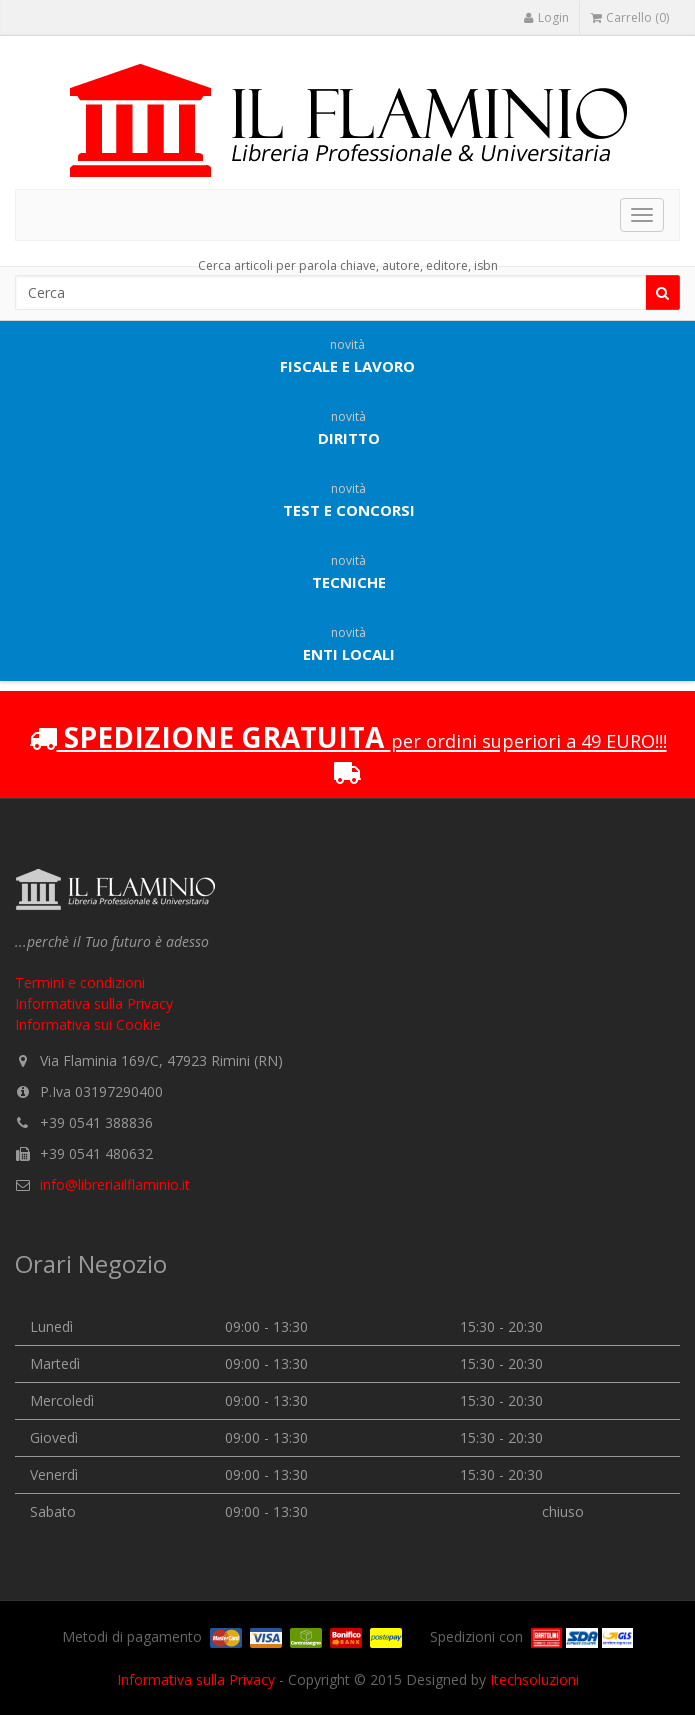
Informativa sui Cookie (88, 1024)
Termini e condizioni (80, 982)
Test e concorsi (349, 500)
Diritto (349, 428)
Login (546, 17)
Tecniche (349, 572)
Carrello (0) (630, 17)
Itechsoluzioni (534, 1679)
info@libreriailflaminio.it (115, 1184)
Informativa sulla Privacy (94, 1003)
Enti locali (349, 644)
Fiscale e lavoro (347, 356)
